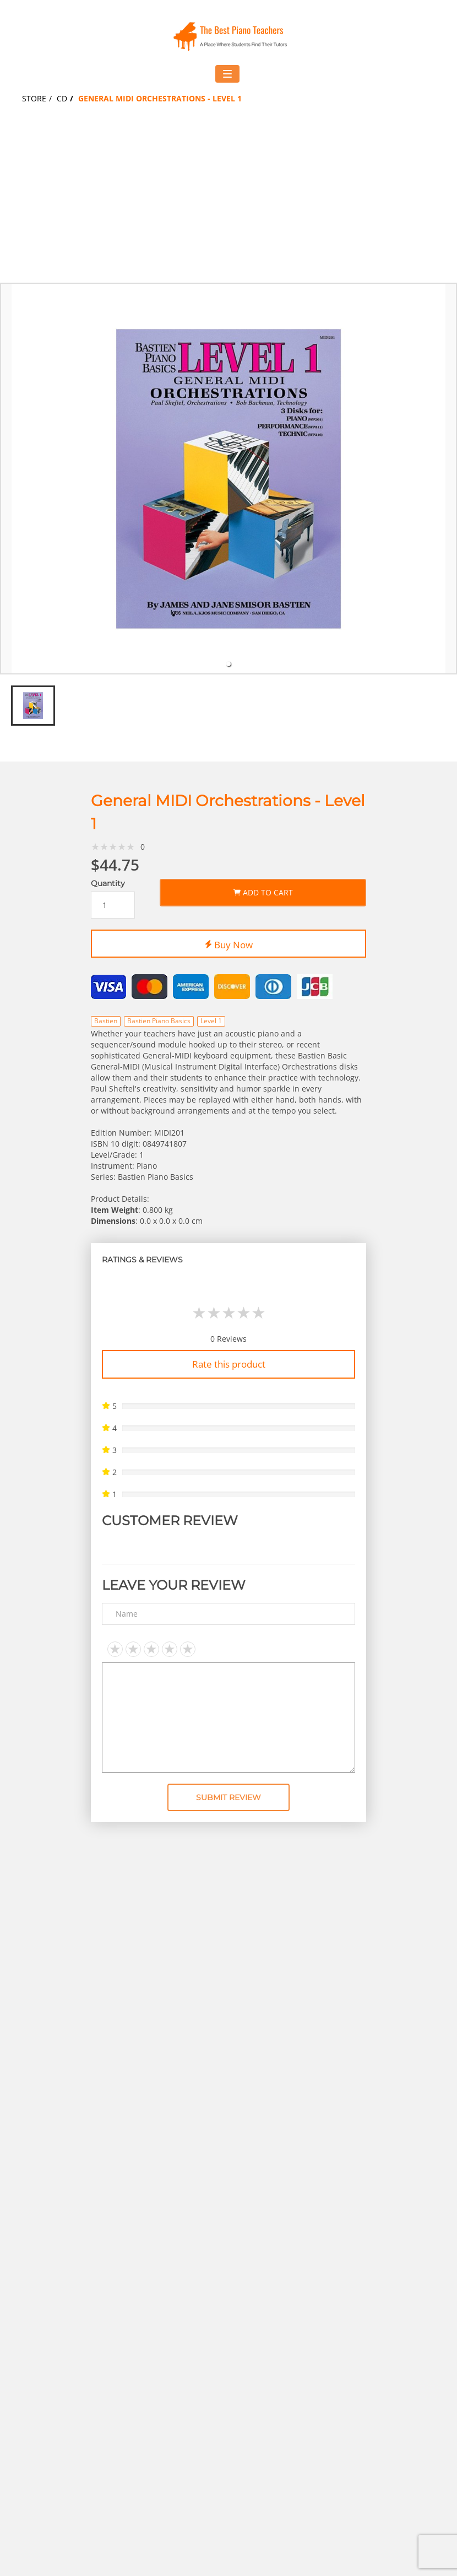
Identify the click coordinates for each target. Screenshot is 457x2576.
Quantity (108, 883)
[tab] (228, 664)
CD (62, 98)
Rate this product (228, 1364)
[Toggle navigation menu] (227, 74)
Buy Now (229, 943)
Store (34, 98)
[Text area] (228, 1717)
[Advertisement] (228, 200)
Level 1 (211, 1020)
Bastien (105, 1020)
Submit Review (228, 1797)
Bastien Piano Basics (159, 1020)
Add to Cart (263, 891)
